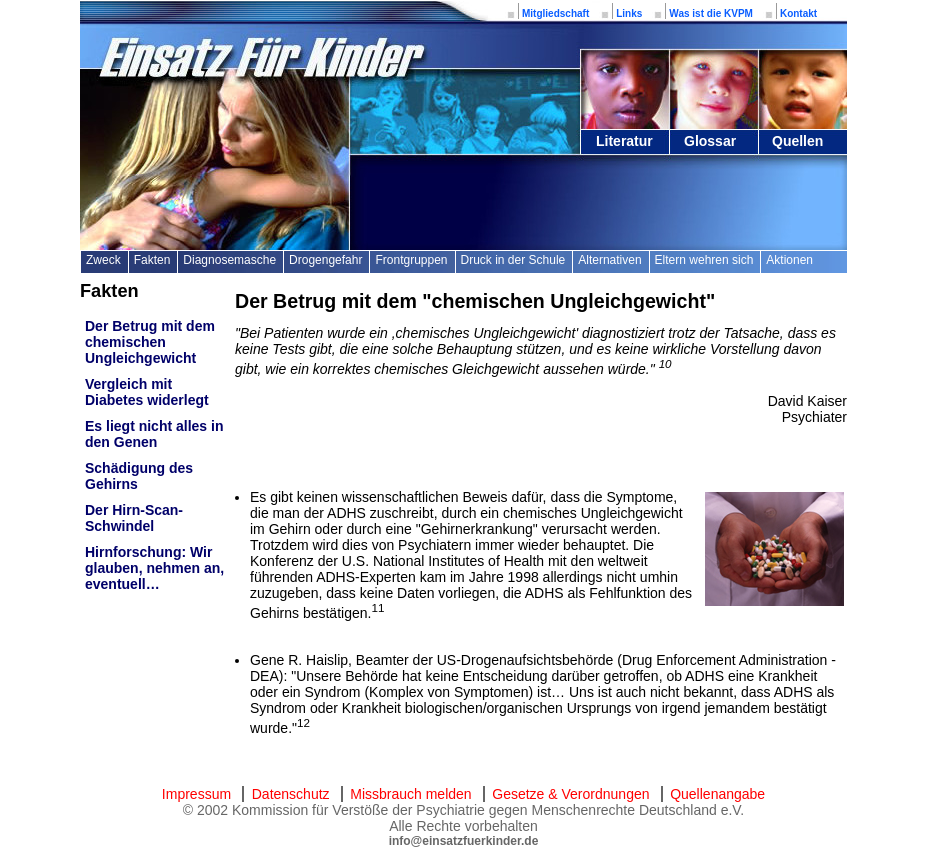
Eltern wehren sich (704, 260)
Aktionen (789, 260)
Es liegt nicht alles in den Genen (154, 434)
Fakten (152, 260)
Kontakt (798, 13)
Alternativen (609, 260)
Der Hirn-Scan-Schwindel (134, 518)
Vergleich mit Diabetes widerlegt (147, 392)
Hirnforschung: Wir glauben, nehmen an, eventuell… (154, 568)
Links (629, 13)
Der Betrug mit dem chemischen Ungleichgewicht (150, 342)
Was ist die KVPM (711, 13)
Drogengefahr (325, 260)
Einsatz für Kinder (260, 57)
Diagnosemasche (229, 260)
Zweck (103, 260)
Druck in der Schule (513, 260)
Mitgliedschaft (555, 13)
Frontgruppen (411, 260)
